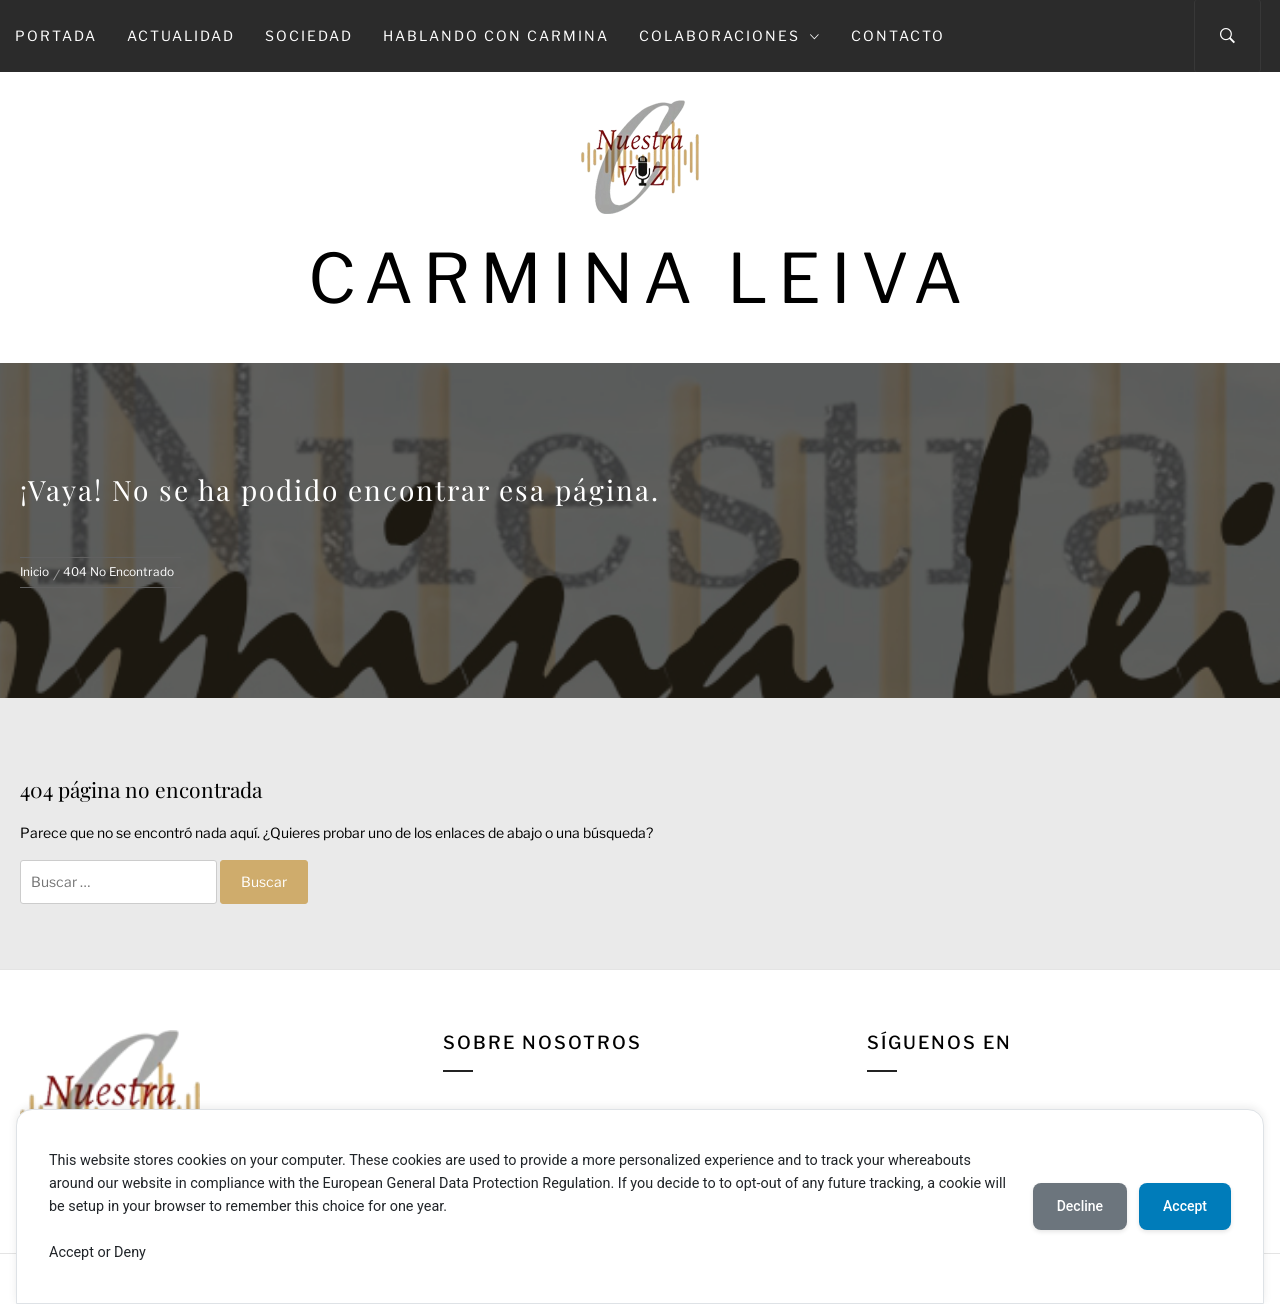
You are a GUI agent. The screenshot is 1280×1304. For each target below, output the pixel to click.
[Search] (1227, 36)
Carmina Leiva (640, 278)
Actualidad (181, 35)
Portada (56, 35)
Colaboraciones (730, 35)
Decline (1080, 1206)
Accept (1185, 1206)
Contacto (898, 35)
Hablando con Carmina (496, 35)
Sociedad (309, 35)
